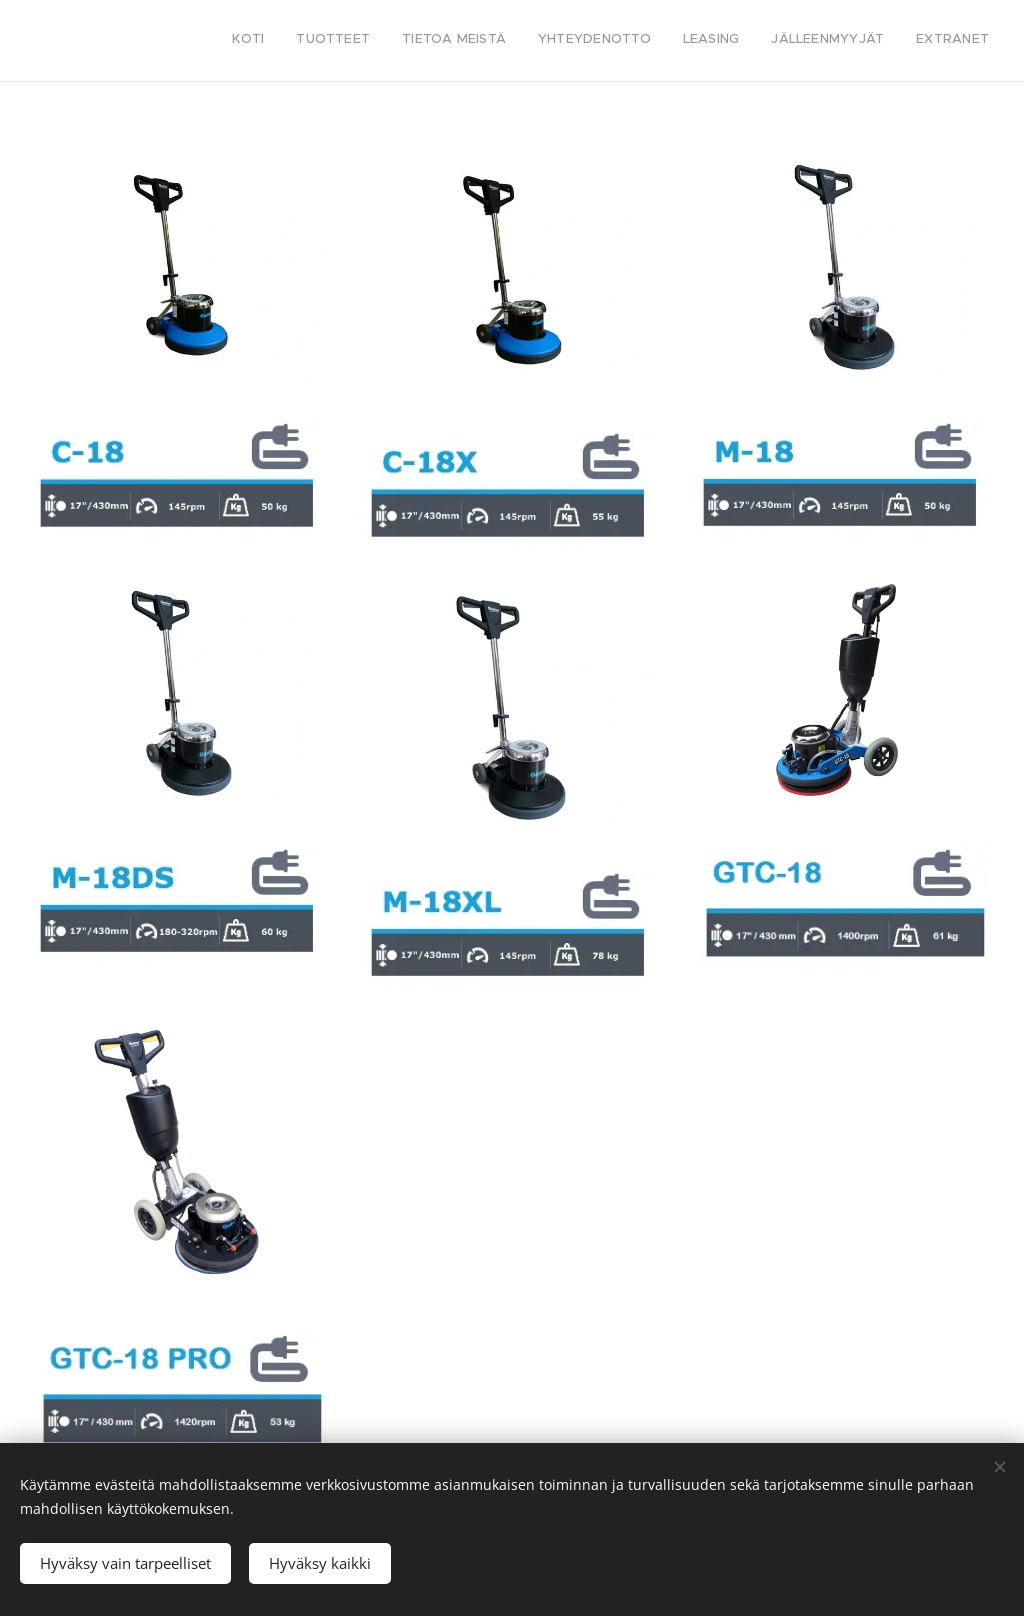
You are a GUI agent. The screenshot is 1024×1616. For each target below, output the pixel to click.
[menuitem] (802, 41)
